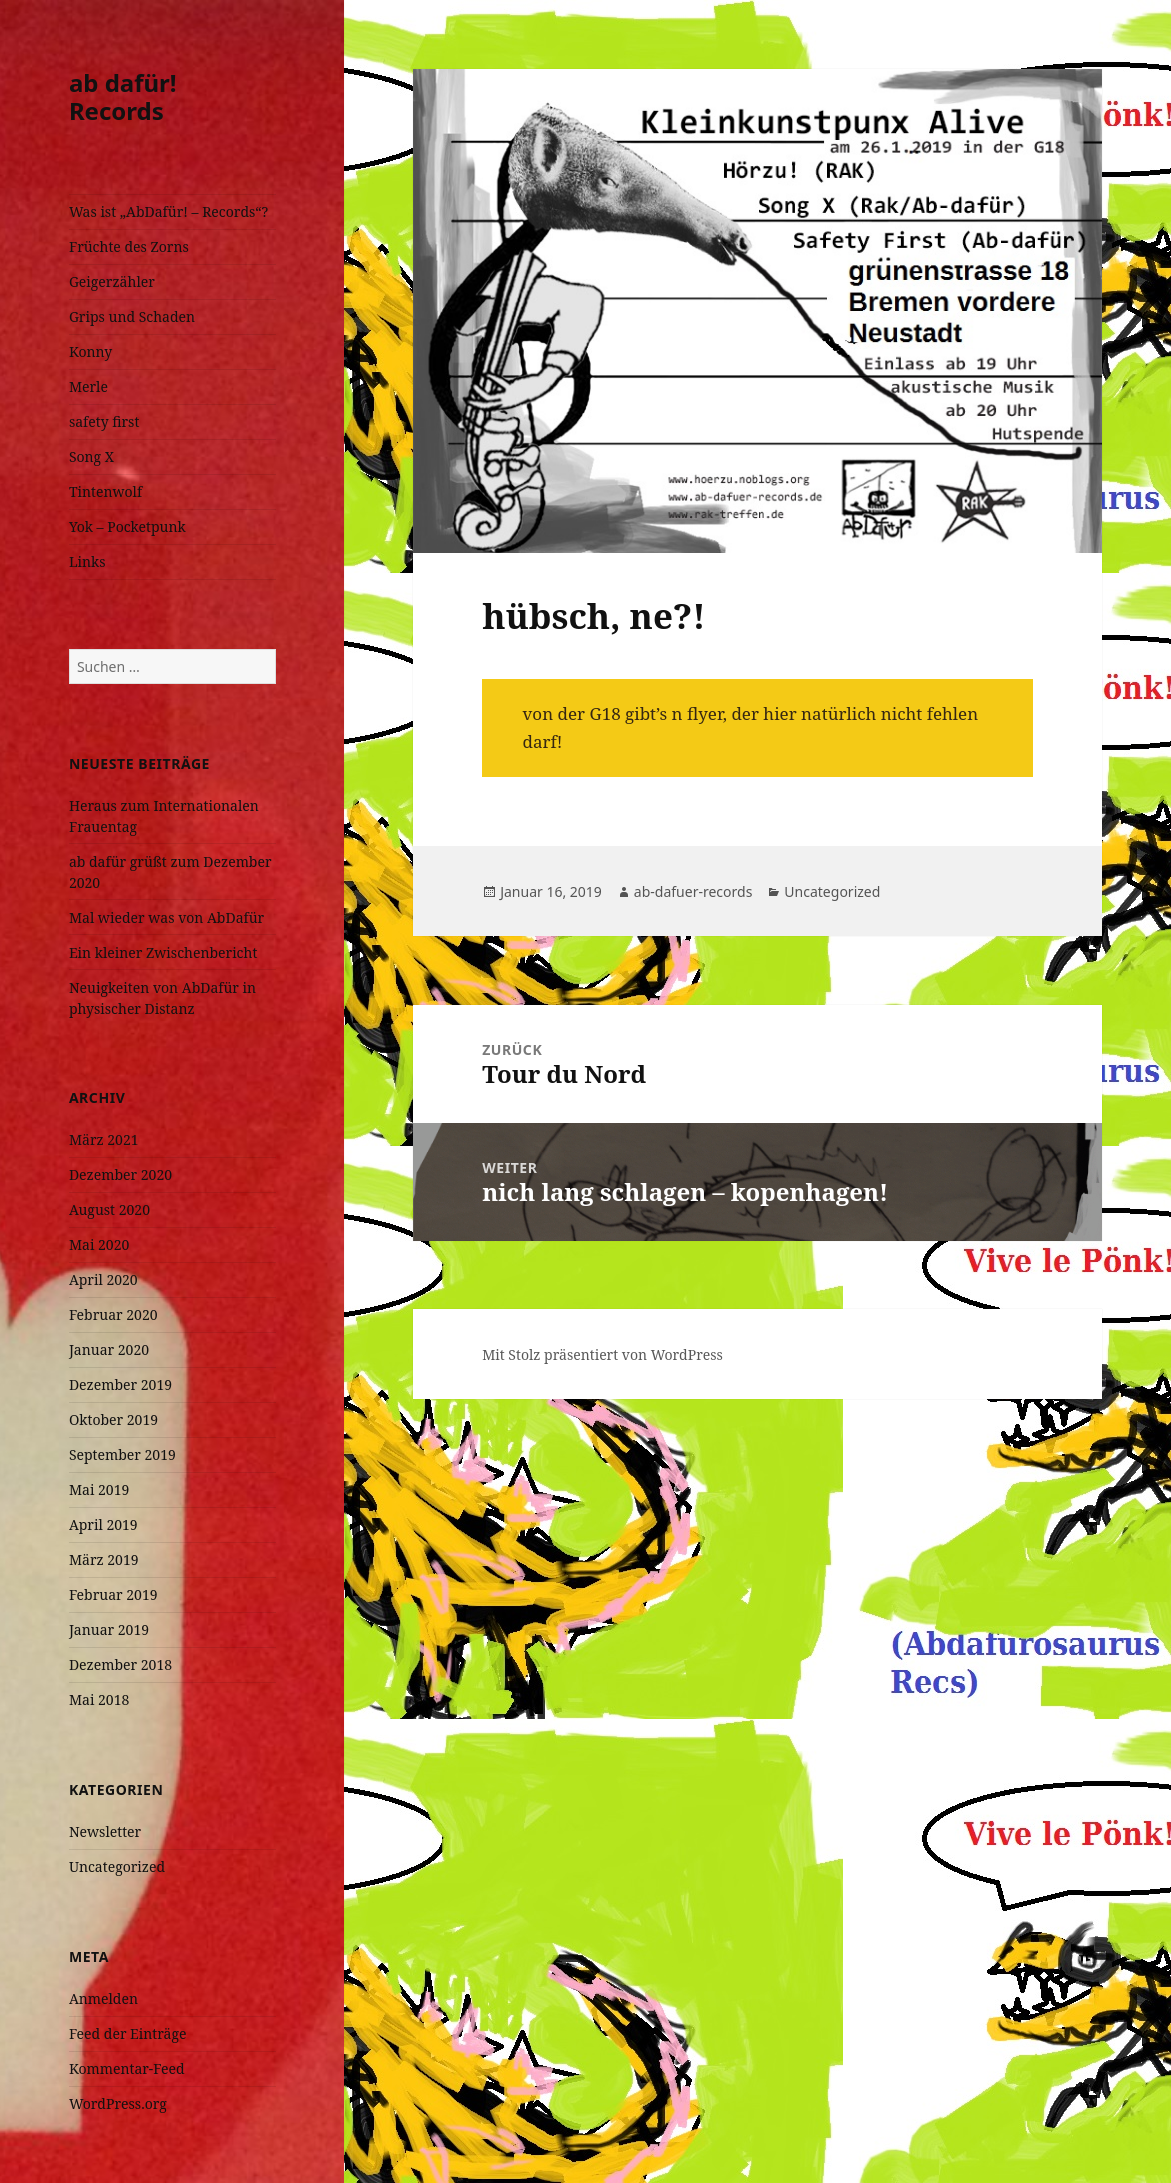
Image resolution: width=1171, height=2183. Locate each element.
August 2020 (109, 1209)
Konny (90, 351)
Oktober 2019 (113, 1419)
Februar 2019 (113, 1594)
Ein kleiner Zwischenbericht (163, 952)
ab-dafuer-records (693, 891)
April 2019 (103, 1524)
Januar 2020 (109, 1349)
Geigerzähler (112, 281)
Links (87, 561)
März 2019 (104, 1559)
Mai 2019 (99, 1489)
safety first (104, 421)
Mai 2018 (99, 1699)
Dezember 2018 (120, 1664)
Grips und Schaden (132, 316)
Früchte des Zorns (129, 246)
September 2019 (122, 1454)
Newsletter (105, 1831)
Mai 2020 (99, 1244)
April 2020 (103, 1279)
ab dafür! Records (123, 96)
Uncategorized (117, 1866)
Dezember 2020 (120, 1174)
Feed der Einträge (128, 2033)
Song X (91, 456)
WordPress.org (118, 2103)
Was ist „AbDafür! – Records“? (168, 211)
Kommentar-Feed (127, 2068)
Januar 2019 (109, 1629)
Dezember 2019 (120, 1384)
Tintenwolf (105, 491)
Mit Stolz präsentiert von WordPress (602, 1354)
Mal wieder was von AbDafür (166, 917)
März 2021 (104, 1139)
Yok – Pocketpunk (127, 526)
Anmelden (103, 1998)
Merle (88, 386)
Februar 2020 (113, 1314)
